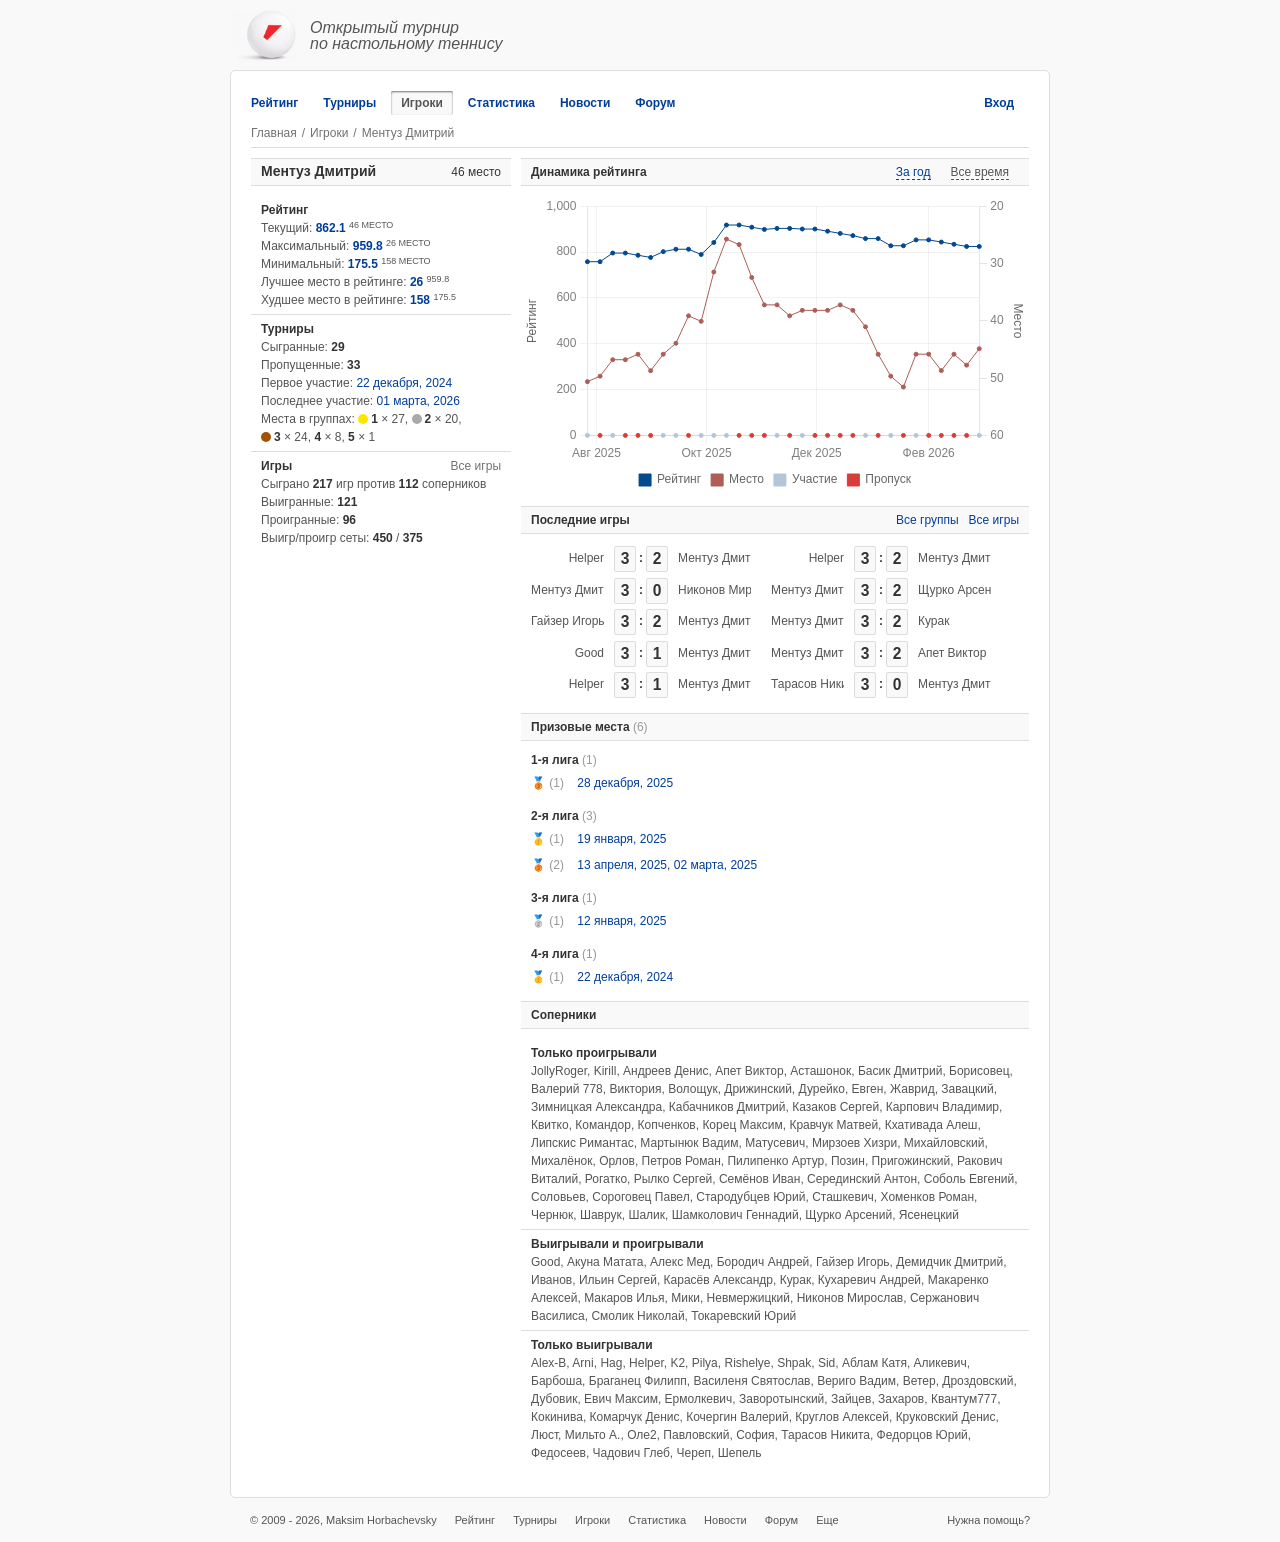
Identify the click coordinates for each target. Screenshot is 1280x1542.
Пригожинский (911, 1161)
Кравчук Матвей (833, 1125)
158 (420, 300)
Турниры (349, 103)
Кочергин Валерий (737, 1417)
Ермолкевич (699, 1399)
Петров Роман (681, 1161)
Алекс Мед (680, 1262)
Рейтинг (274, 103)
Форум (655, 103)
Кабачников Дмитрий (727, 1107)
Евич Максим (621, 1399)
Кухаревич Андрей (869, 1280)
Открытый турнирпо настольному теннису (406, 35)
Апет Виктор (952, 653)
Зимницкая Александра (596, 1107)
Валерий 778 (567, 1089)
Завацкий (967, 1089)
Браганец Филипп (638, 1381)
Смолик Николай (637, 1316)
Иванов (551, 1280)
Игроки (422, 103)
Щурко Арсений (961, 590)
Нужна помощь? (988, 1520)
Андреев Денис (666, 1071)
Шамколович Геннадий (735, 1215)
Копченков (667, 1125)
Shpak (794, 1363)
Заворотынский (781, 1399)
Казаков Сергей (835, 1107)
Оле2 (642, 1435)
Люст (544, 1435)
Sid (826, 1363)
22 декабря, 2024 (404, 383)
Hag (611, 1363)
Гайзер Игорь (568, 621)
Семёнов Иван (759, 1179)
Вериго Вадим (856, 1381)
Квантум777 (964, 1399)
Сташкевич (843, 1197)
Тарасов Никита (815, 684)
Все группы (927, 520)
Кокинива (557, 1417)
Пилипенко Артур (775, 1161)
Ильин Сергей (618, 1280)
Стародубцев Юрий (750, 1197)
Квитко (550, 1125)
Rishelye (747, 1363)
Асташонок (820, 1071)
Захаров (901, 1399)
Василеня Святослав (751, 1381)
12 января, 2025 (621, 921)
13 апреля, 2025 (622, 865)
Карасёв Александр (718, 1280)
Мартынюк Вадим (689, 1143)
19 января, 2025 (621, 839)
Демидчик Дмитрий (949, 1262)
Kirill (605, 1071)
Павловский (696, 1435)
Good (589, 653)
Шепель (740, 1453)
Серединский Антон (862, 1179)
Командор (603, 1125)
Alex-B (548, 1363)
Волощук (692, 1089)
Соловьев (558, 1197)
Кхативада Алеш (931, 1125)
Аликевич (940, 1363)
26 (416, 282)
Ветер (919, 1381)
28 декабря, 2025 (625, 783)
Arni (582, 1363)
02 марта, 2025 (715, 865)
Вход (999, 103)
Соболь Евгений (969, 1179)
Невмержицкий (748, 1298)
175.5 (363, 264)
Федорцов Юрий (922, 1435)
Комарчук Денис (635, 1417)
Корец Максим (742, 1125)
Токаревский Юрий (743, 1316)
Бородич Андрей (763, 1262)
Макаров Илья (624, 1298)
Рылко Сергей (673, 1179)
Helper (586, 558)
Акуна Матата (605, 1262)
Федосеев (558, 1453)
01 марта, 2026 (418, 401)
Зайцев (851, 1399)
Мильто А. (593, 1435)
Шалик (646, 1215)
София (755, 1435)
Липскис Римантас (582, 1143)
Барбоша (556, 1381)
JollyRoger (559, 1071)
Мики (685, 1298)
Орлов (617, 1161)
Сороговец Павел (640, 1197)
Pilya (705, 1363)
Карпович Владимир (942, 1107)
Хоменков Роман (928, 1197)
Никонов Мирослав (731, 590)
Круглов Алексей (842, 1417)
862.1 (331, 228)
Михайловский (944, 1143)
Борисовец (979, 1071)
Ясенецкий (929, 1215)
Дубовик (554, 1399)
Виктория (635, 1089)
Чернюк (552, 1215)
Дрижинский (758, 1089)
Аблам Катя (874, 1363)
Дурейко (822, 1089)
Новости (585, 103)
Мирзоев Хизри (854, 1143)
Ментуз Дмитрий (724, 558)
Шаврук (601, 1215)
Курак (933, 621)
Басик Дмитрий (900, 1071)
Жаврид (912, 1089)
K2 (677, 1363)
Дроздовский (977, 1381)
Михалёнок (561, 1161)
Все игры (476, 466)
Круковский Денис (946, 1417)
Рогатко (606, 1179)
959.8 (368, 246)
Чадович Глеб (631, 1453)
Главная (274, 133)
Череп (694, 1453)
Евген (868, 1089)
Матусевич (775, 1143)
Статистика (501, 103)
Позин (848, 1161)
